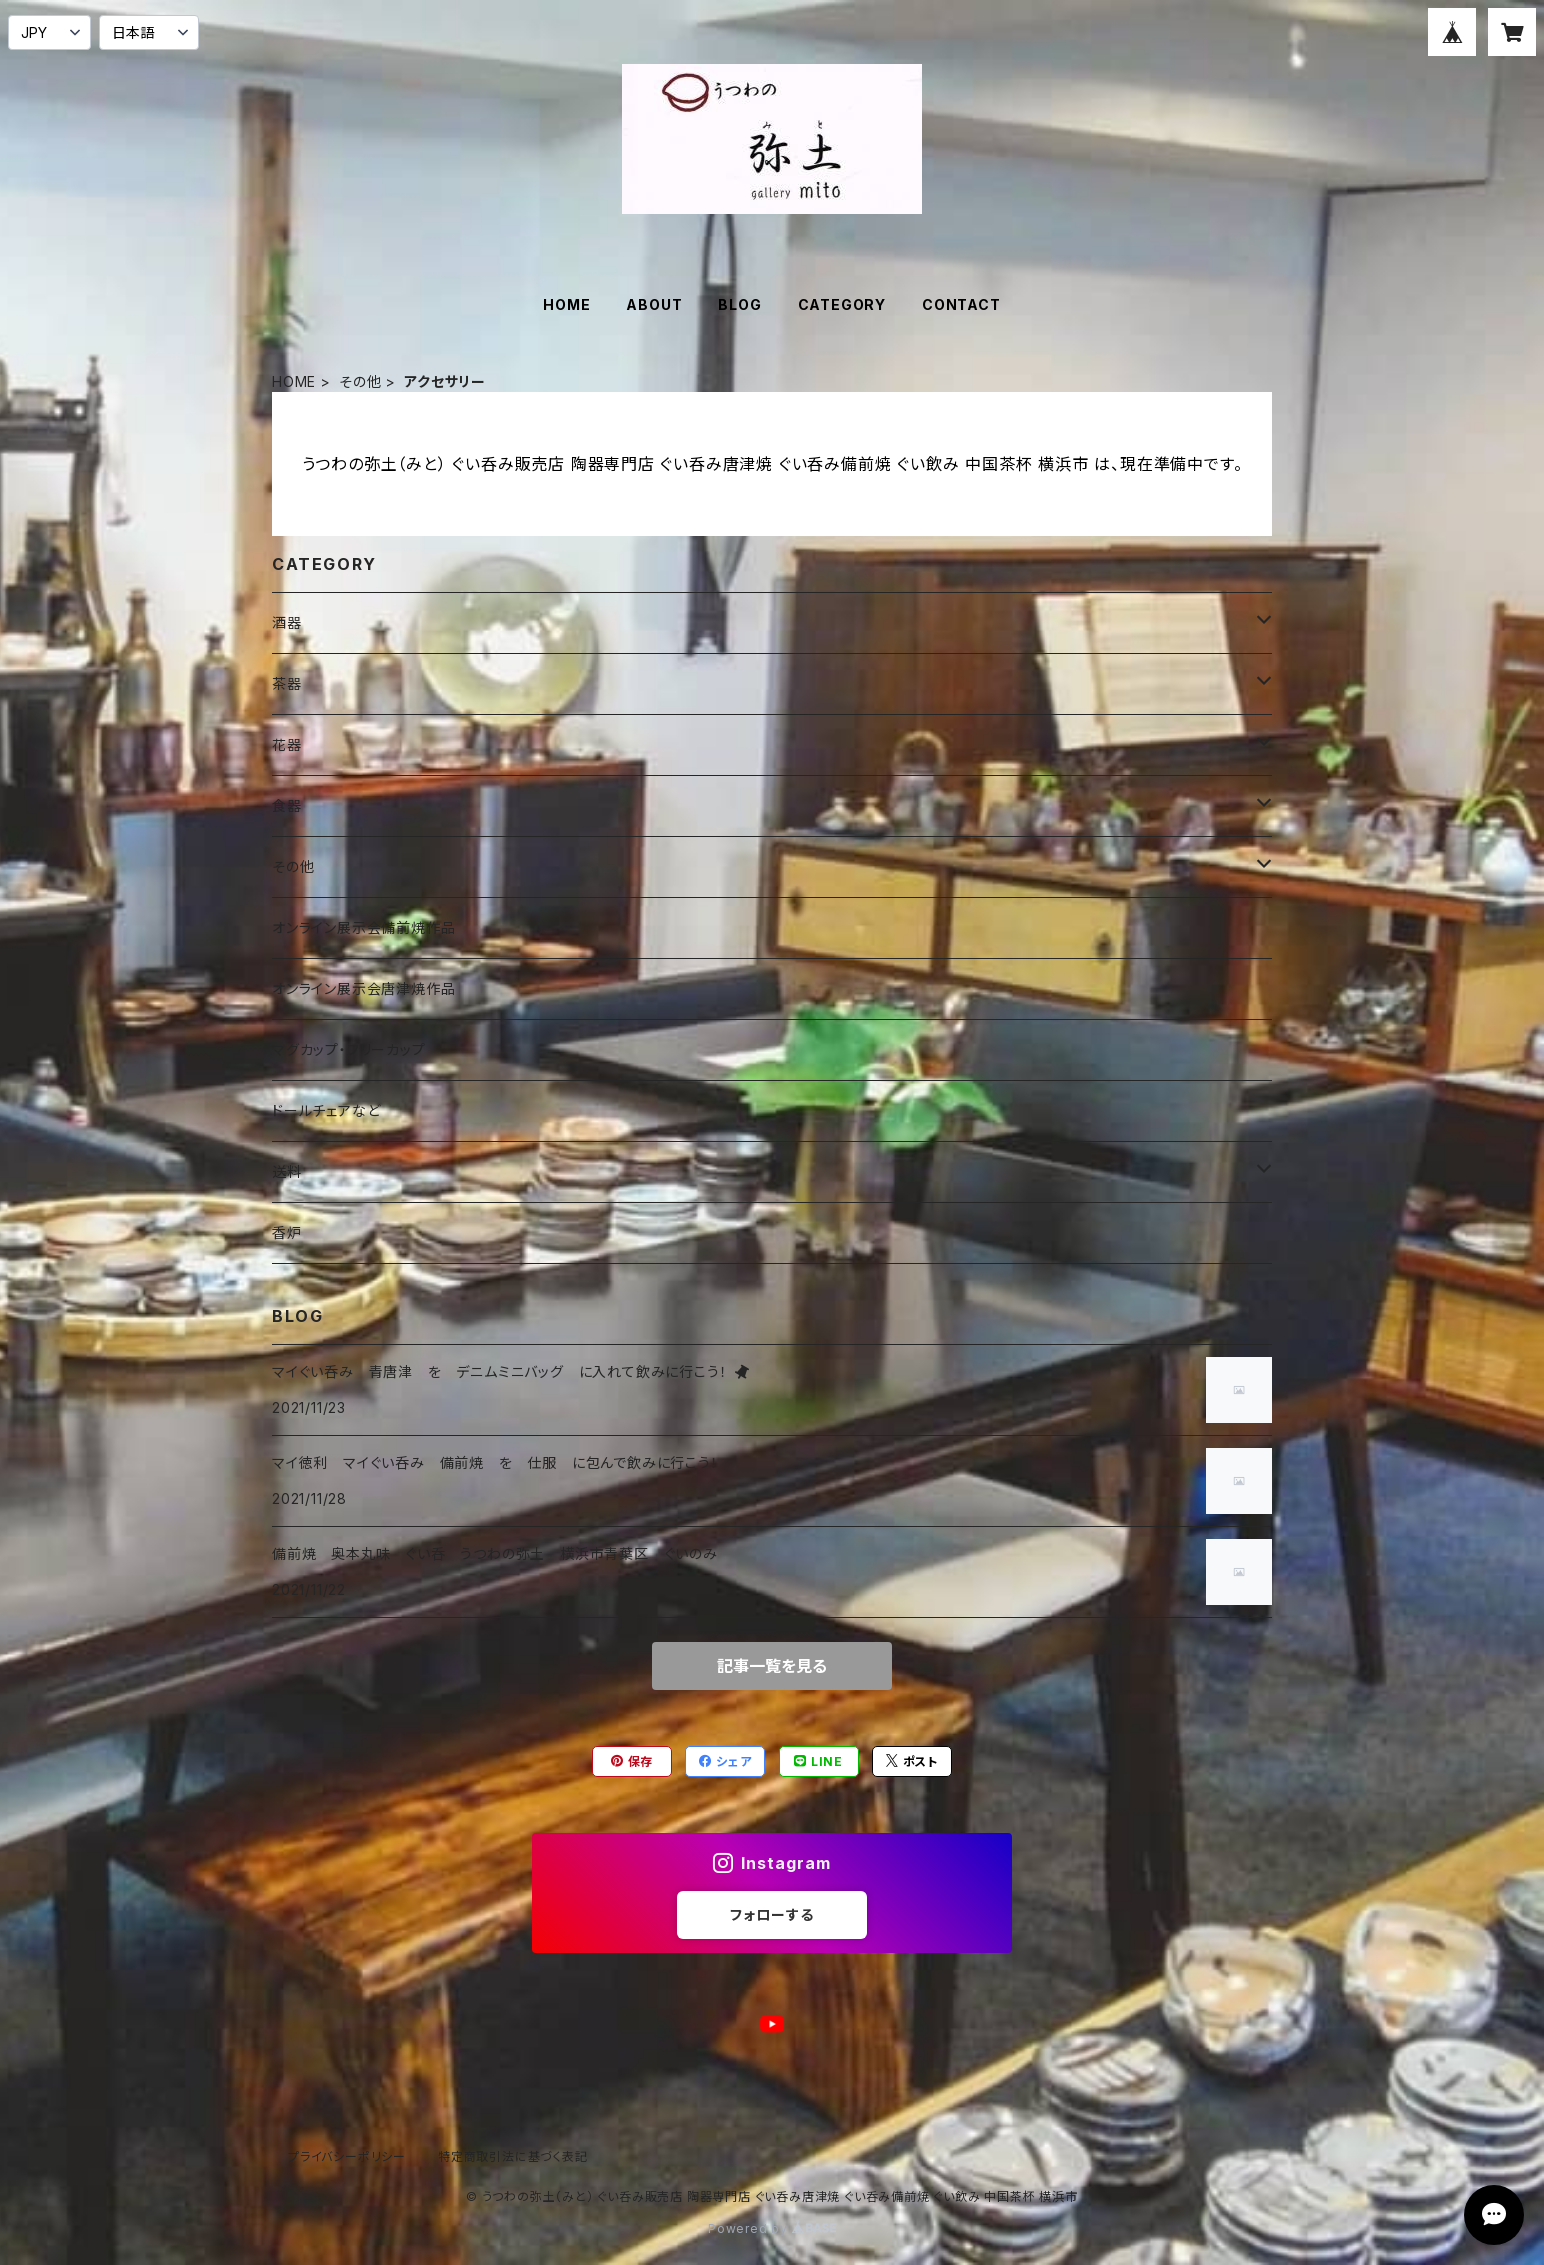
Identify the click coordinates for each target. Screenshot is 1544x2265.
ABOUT (654, 304)
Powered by (772, 2228)
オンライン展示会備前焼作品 (363, 927)
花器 (287, 744)
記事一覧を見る (772, 1666)
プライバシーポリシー (347, 2156)
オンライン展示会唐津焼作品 (363, 988)
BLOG (739, 304)
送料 (287, 1171)
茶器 (287, 683)
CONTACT (961, 304)
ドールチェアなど (326, 1110)
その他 (360, 381)
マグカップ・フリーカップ (349, 1049)
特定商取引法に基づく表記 (513, 2156)
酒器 (287, 622)
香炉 (287, 1232)
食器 (287, 805)
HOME (566, 304)
